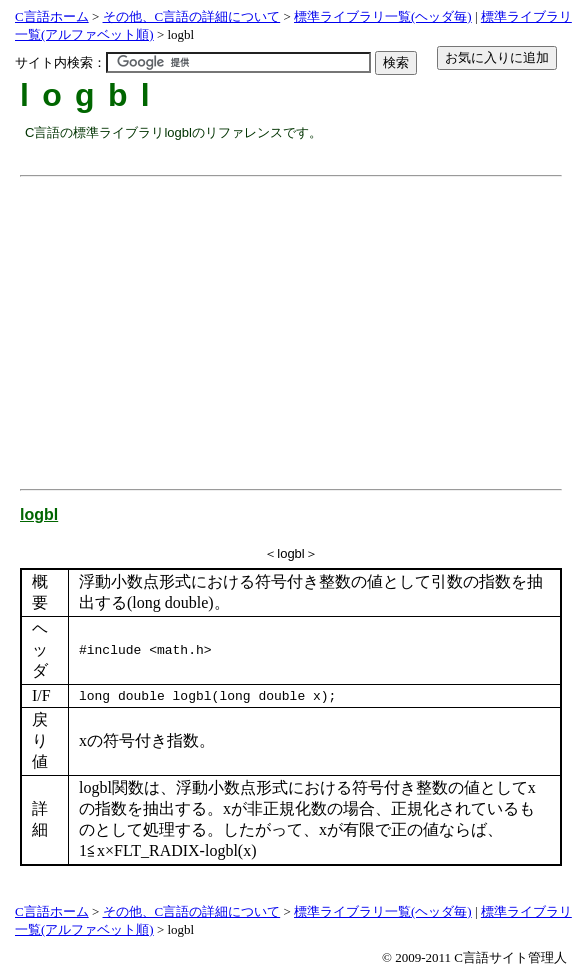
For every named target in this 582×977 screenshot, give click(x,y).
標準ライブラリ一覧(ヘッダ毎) (383, 16)
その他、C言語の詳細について (192, 16)
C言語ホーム (52, 16)
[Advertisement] (303, 325)
